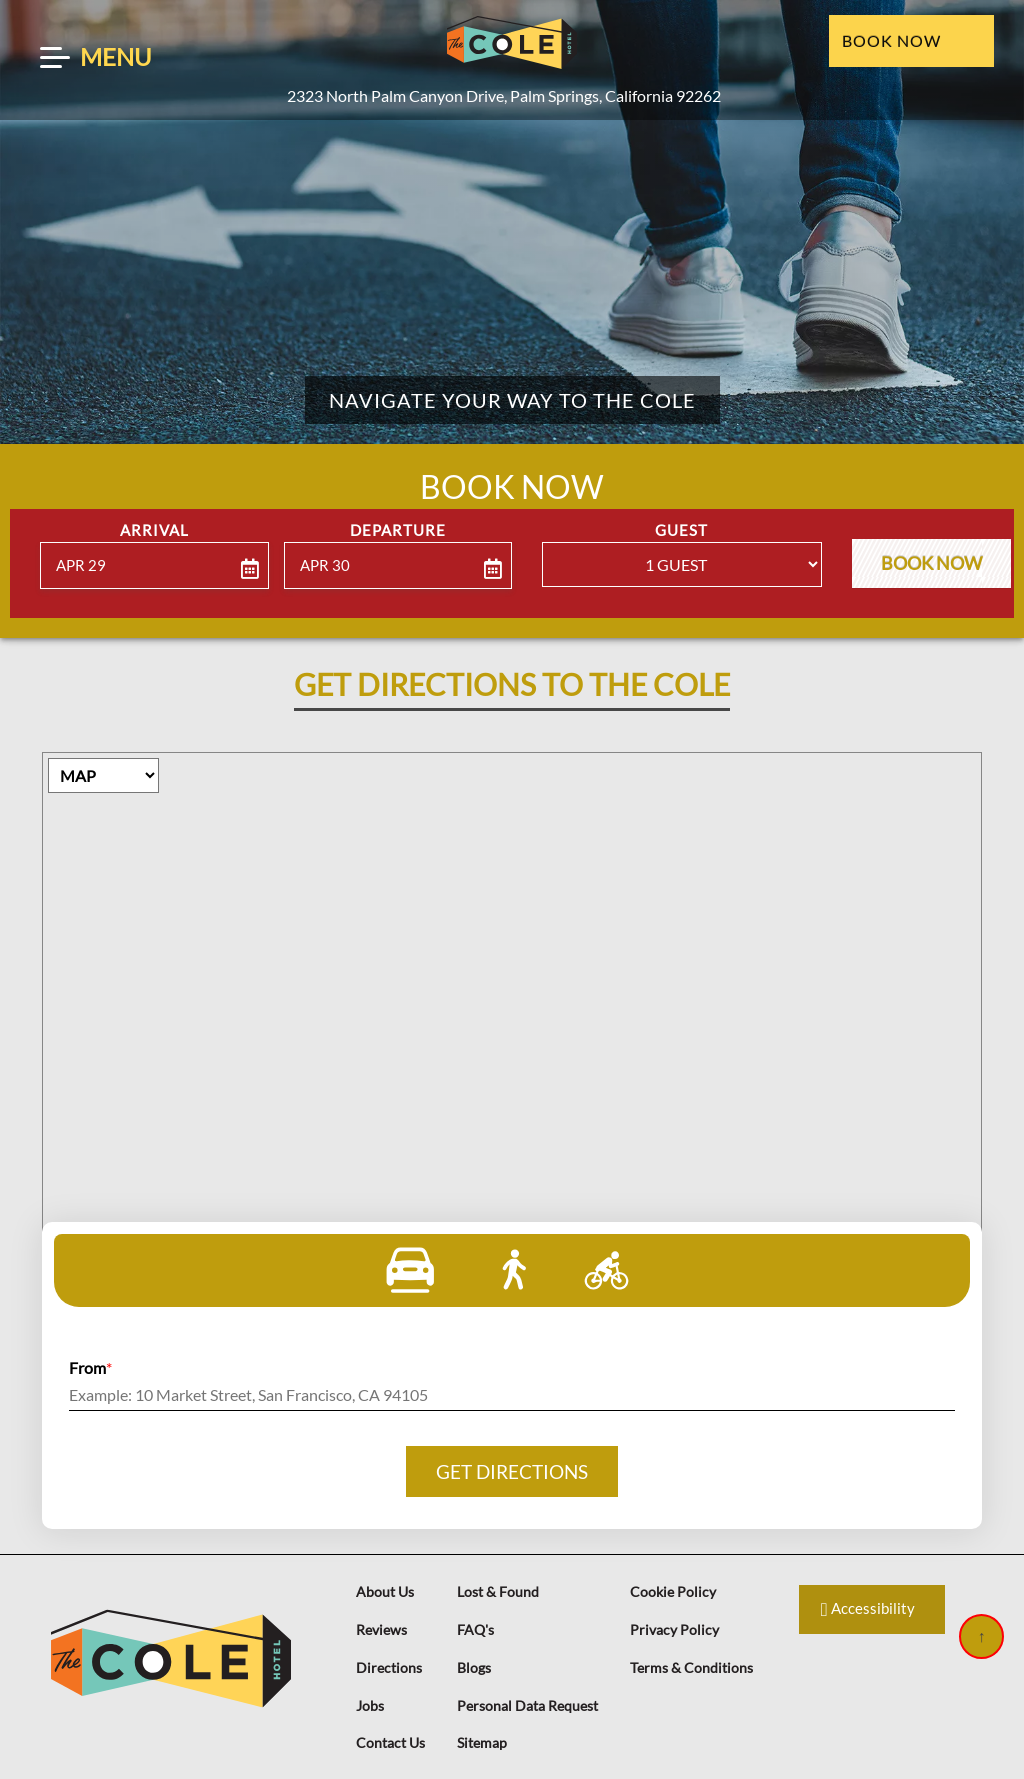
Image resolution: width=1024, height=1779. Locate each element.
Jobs (370, 1705)
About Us (385, 1591)
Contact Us (390, 1742)
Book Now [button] (931, 562)
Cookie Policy (673, 1591)
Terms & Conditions (691, 1667)
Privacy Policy (674, 1629)
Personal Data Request (527, 1705)
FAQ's (475, 1629)
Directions (389, 1667)
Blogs (474, 1667)
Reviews (381, 1629)
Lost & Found (498, 1591)
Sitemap (482, 1742)
